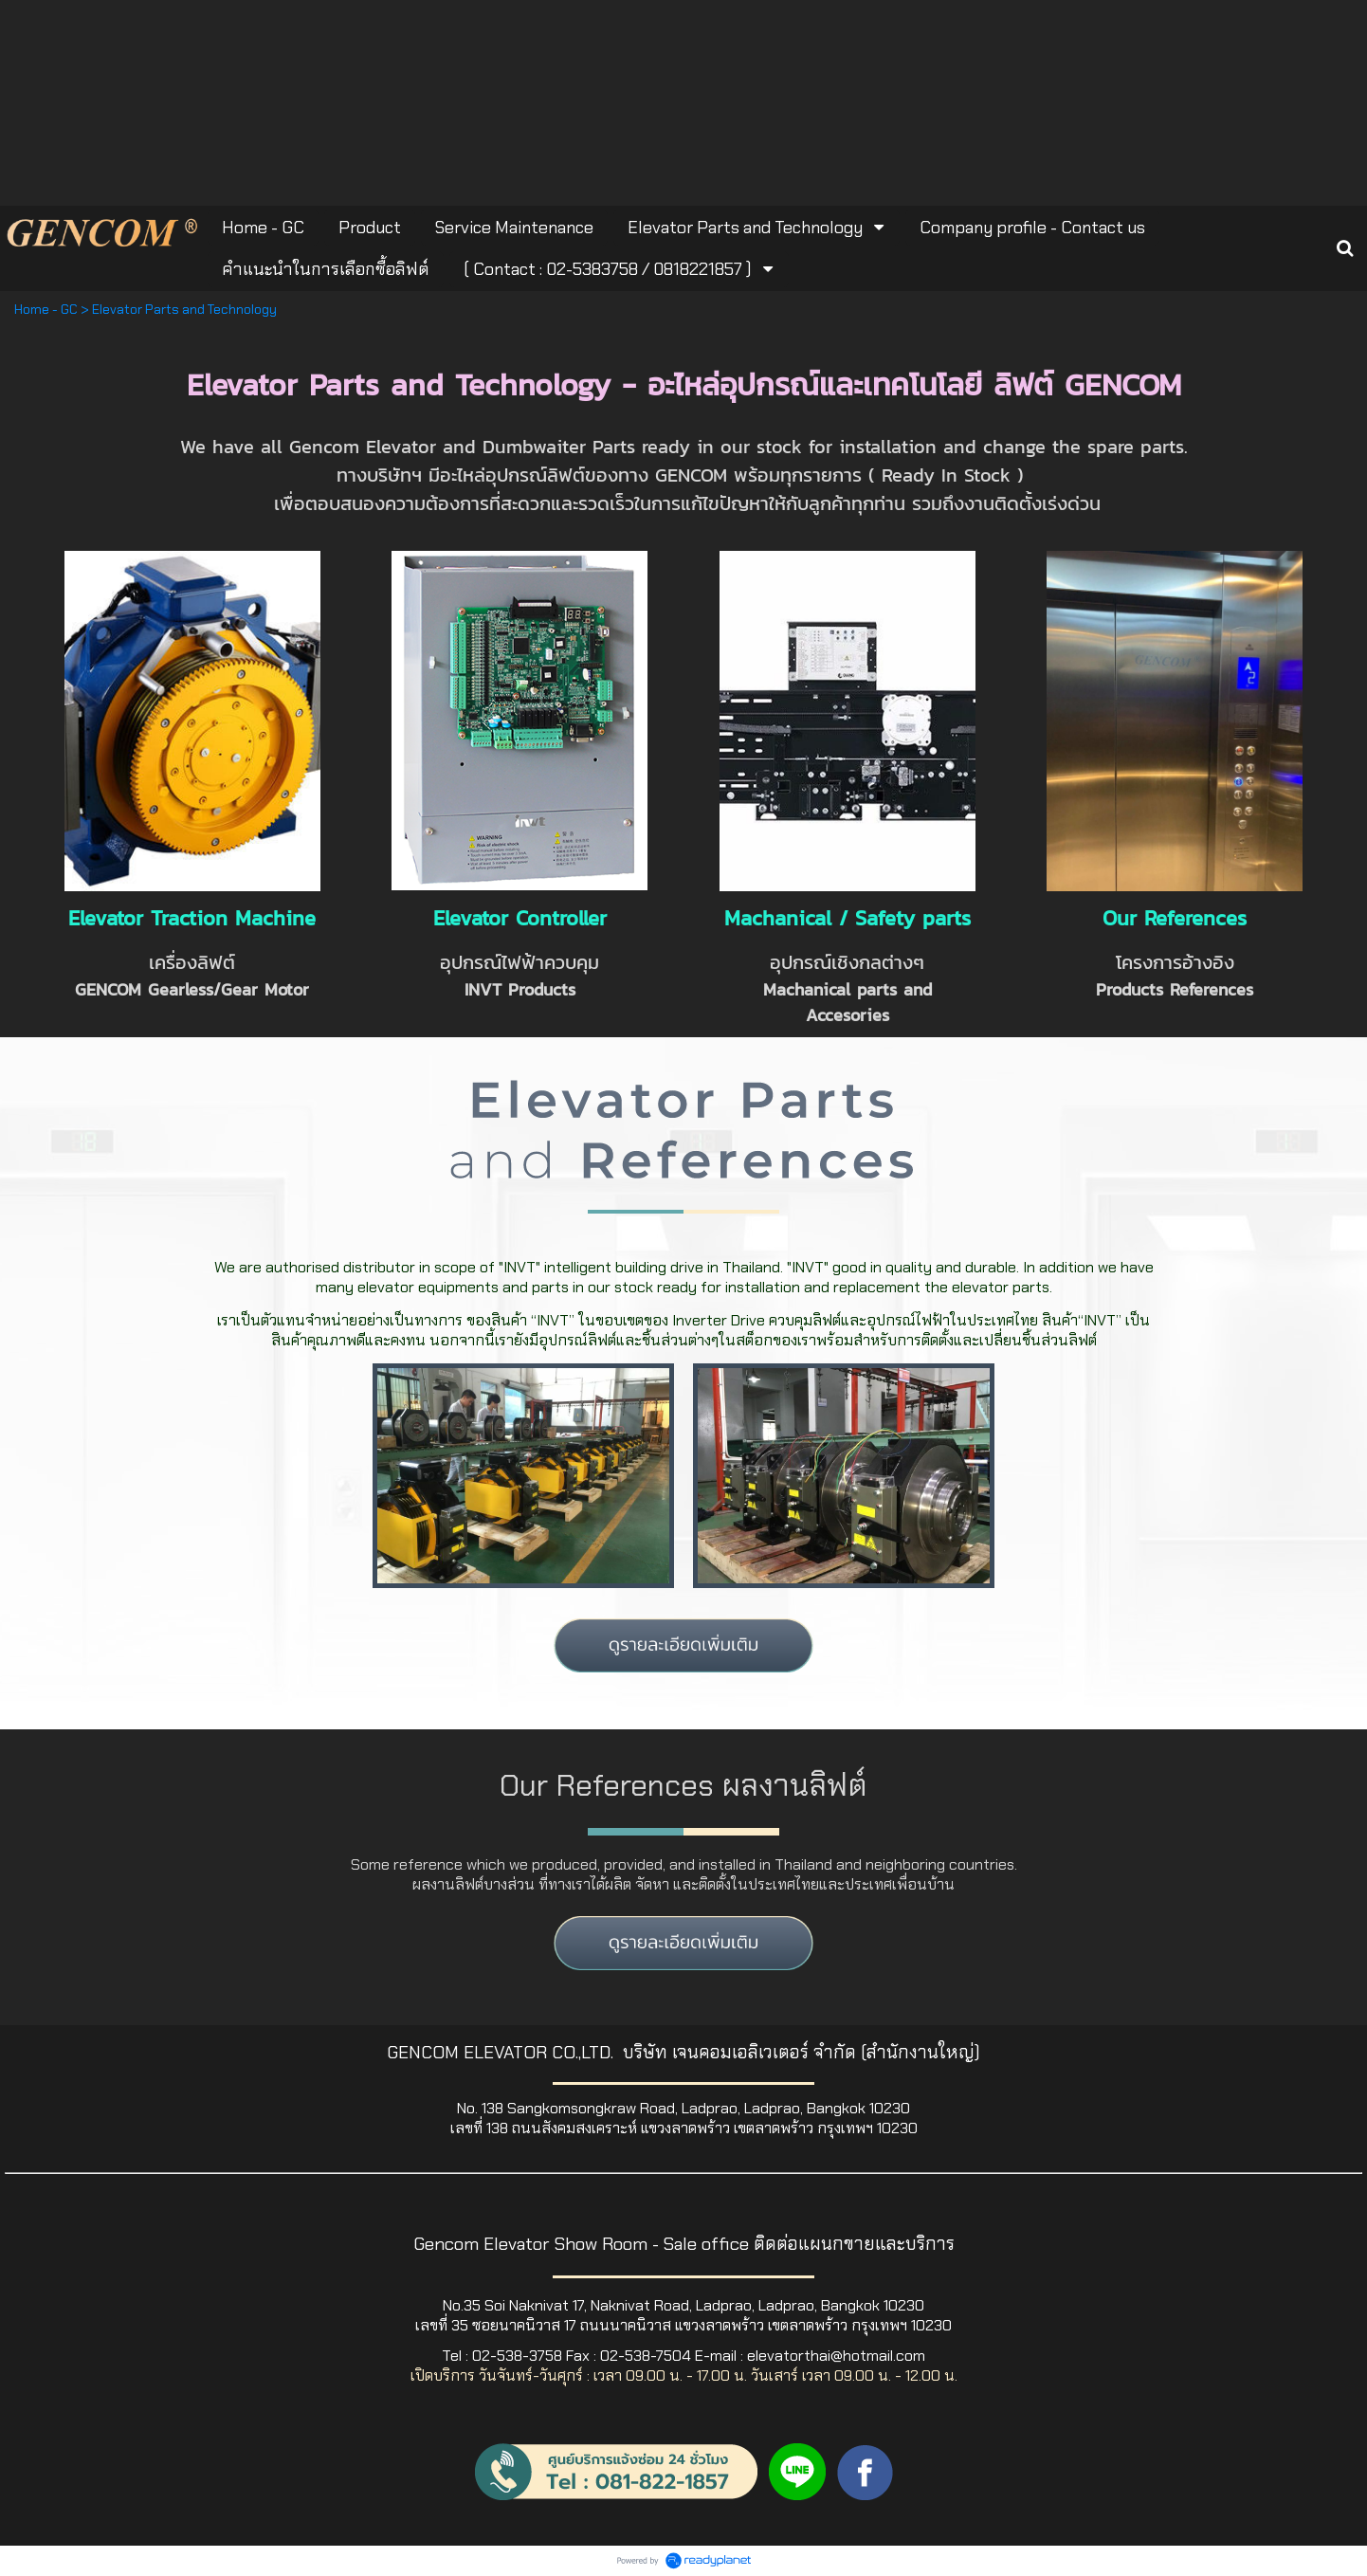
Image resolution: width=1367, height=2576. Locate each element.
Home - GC (46, 309)
